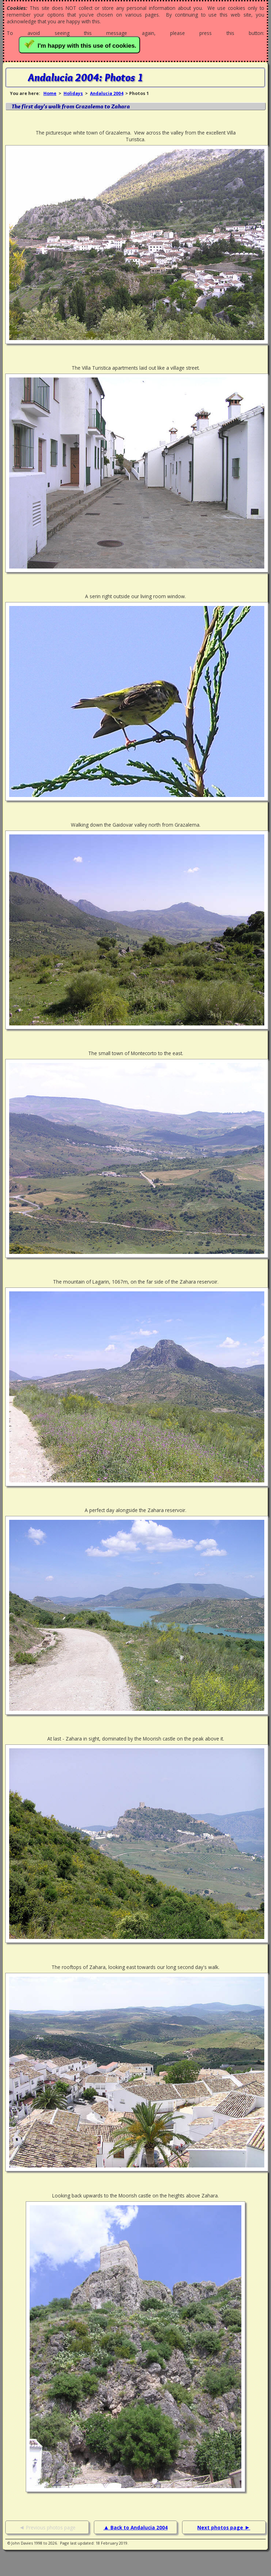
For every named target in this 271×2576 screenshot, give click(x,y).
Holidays (73, 93)
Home (49, 93)
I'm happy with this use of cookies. (81, 44)
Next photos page (221, 2527)
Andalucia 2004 (106, 93)
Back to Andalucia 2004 (139, 2527)
